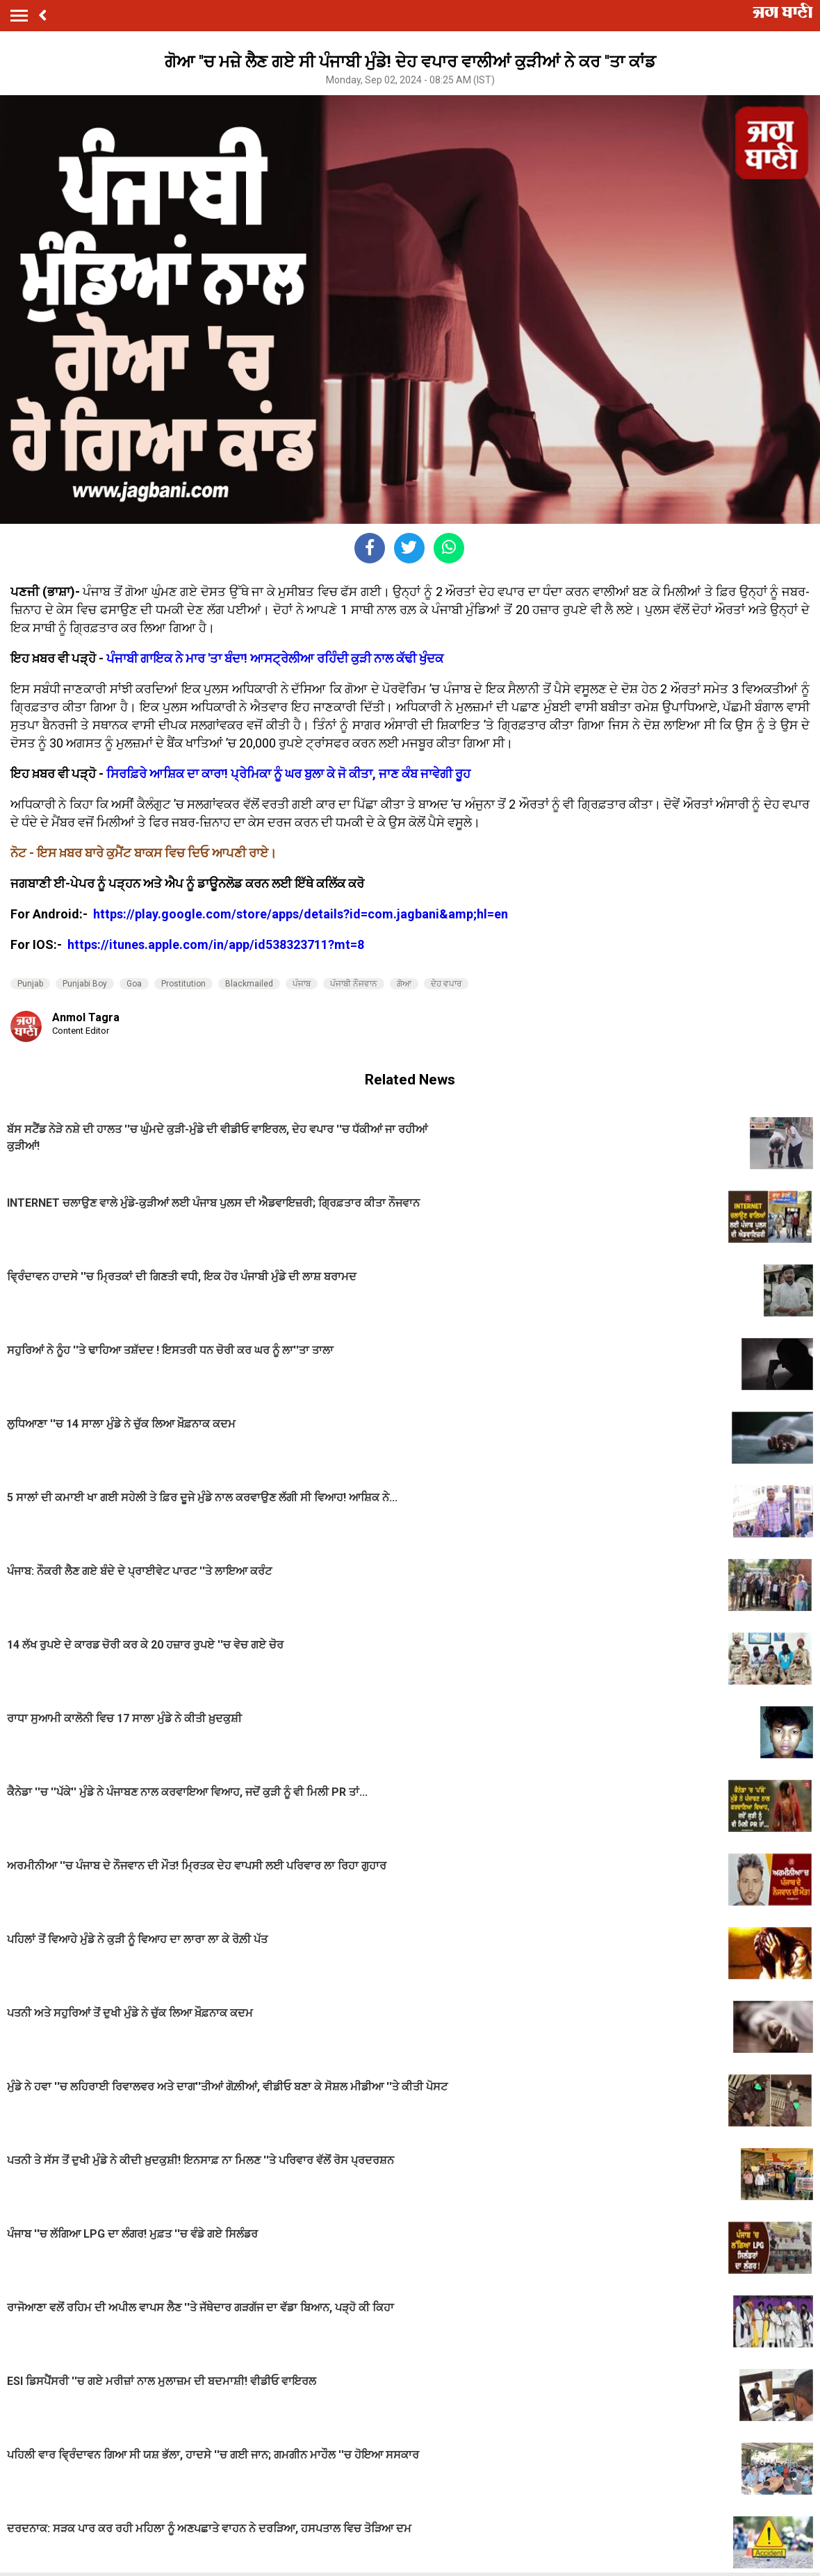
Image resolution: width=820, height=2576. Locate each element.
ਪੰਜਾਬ (302, 984)
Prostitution (183, 984)
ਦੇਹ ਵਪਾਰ (446, 984)
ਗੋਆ (404, 984)
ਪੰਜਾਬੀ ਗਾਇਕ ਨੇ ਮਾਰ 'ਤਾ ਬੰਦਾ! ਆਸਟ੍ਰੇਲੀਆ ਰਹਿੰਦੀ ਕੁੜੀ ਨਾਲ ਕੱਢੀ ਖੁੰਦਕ (274, 658)
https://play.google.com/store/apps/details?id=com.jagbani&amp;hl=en (302, 914)
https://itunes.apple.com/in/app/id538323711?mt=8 (215, 944)
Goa (134, 984)
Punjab (30, 984)
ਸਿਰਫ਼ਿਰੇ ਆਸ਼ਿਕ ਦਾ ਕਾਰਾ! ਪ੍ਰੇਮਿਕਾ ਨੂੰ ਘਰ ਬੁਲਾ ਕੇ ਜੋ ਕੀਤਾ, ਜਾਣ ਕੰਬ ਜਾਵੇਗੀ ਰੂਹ (288, 773)
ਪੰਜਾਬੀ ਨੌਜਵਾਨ (353, 984)
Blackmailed (249, 984)
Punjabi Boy (85, 984)
